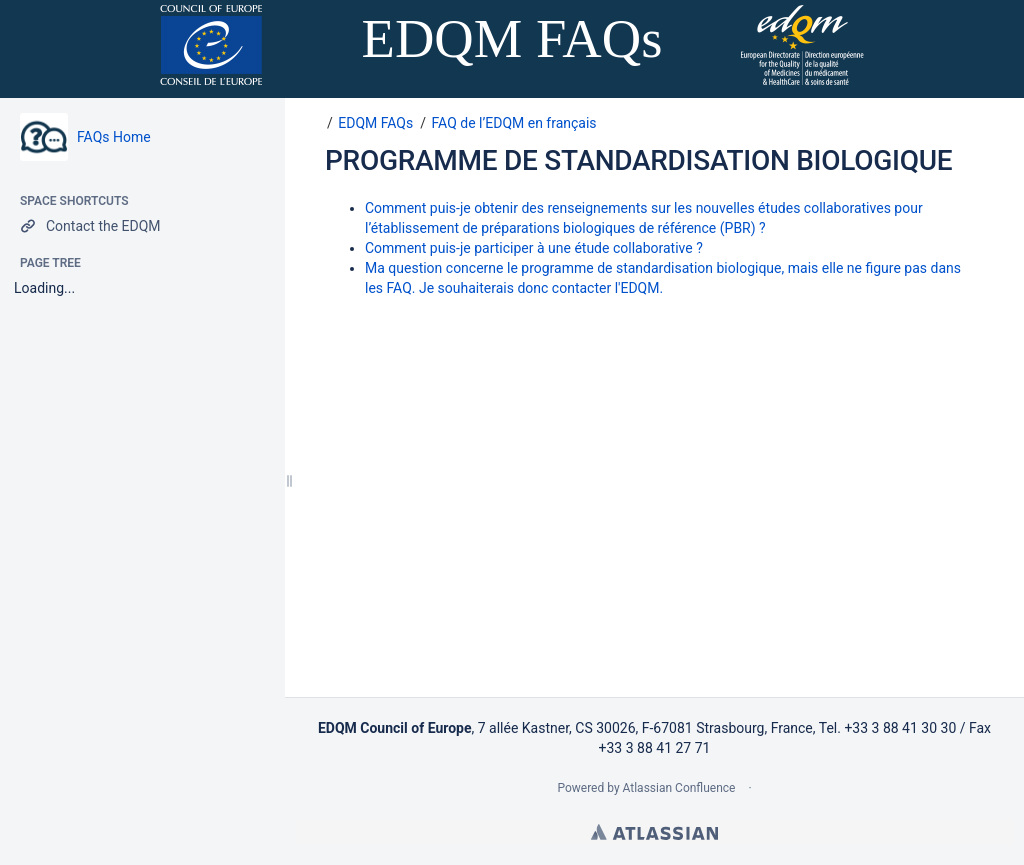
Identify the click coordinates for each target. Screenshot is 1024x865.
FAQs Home (114, 137)
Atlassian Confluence (679, 788)
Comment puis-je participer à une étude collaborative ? (534, 248)
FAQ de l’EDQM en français (514, 123)
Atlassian (654, 832)
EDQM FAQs (375, 123)
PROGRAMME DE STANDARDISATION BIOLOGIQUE (638, 160)
